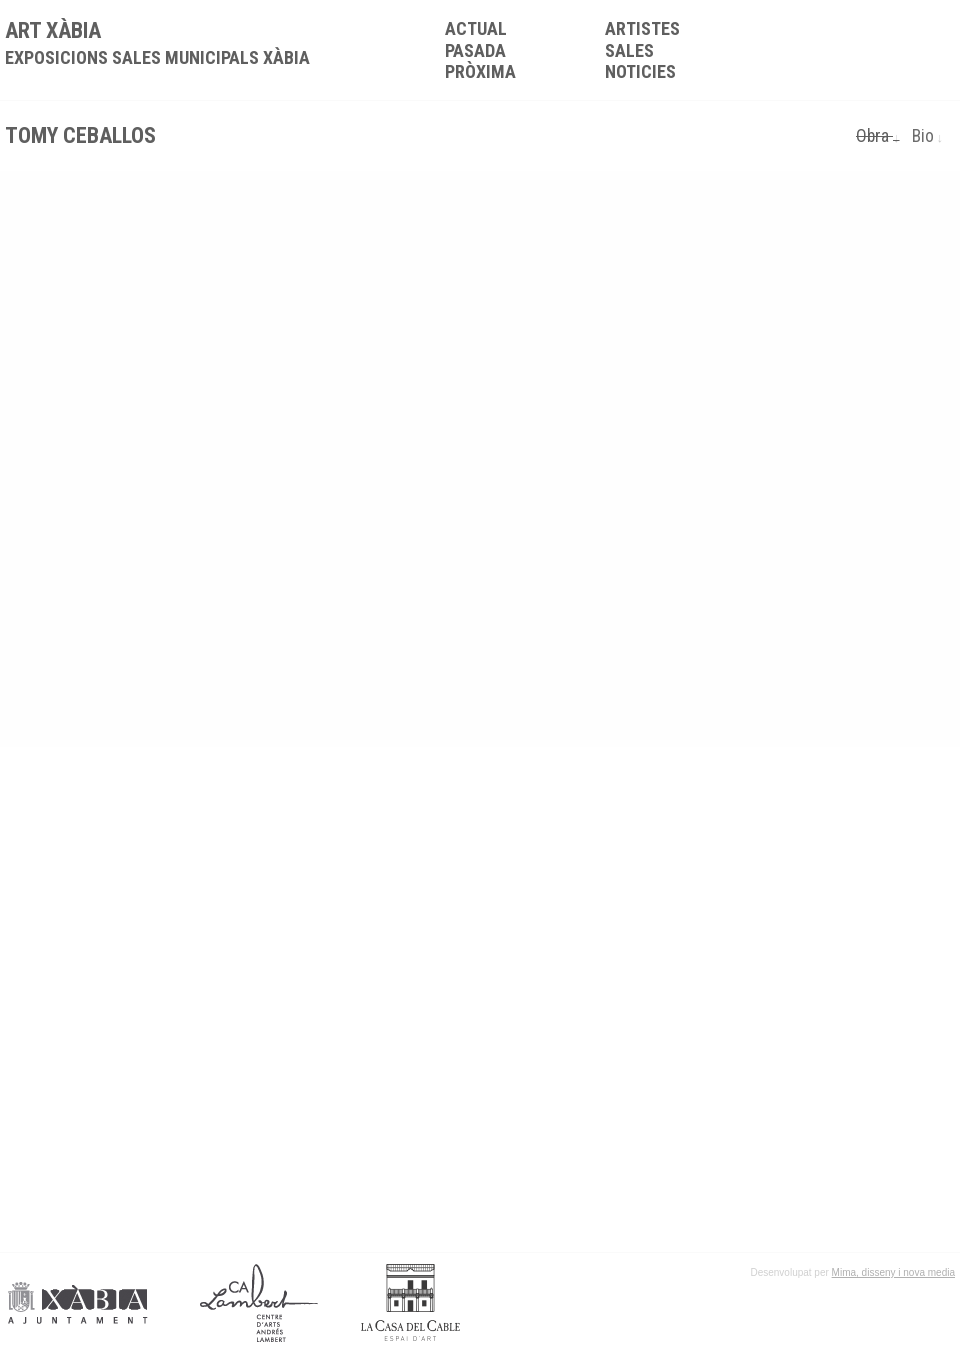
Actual (476, 28)
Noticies (640, 71)
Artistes (642, 28)
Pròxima (480, 71)
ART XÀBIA (157, 43)
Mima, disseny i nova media (893, 1272)
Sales (629, 50)
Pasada (475, 50)
